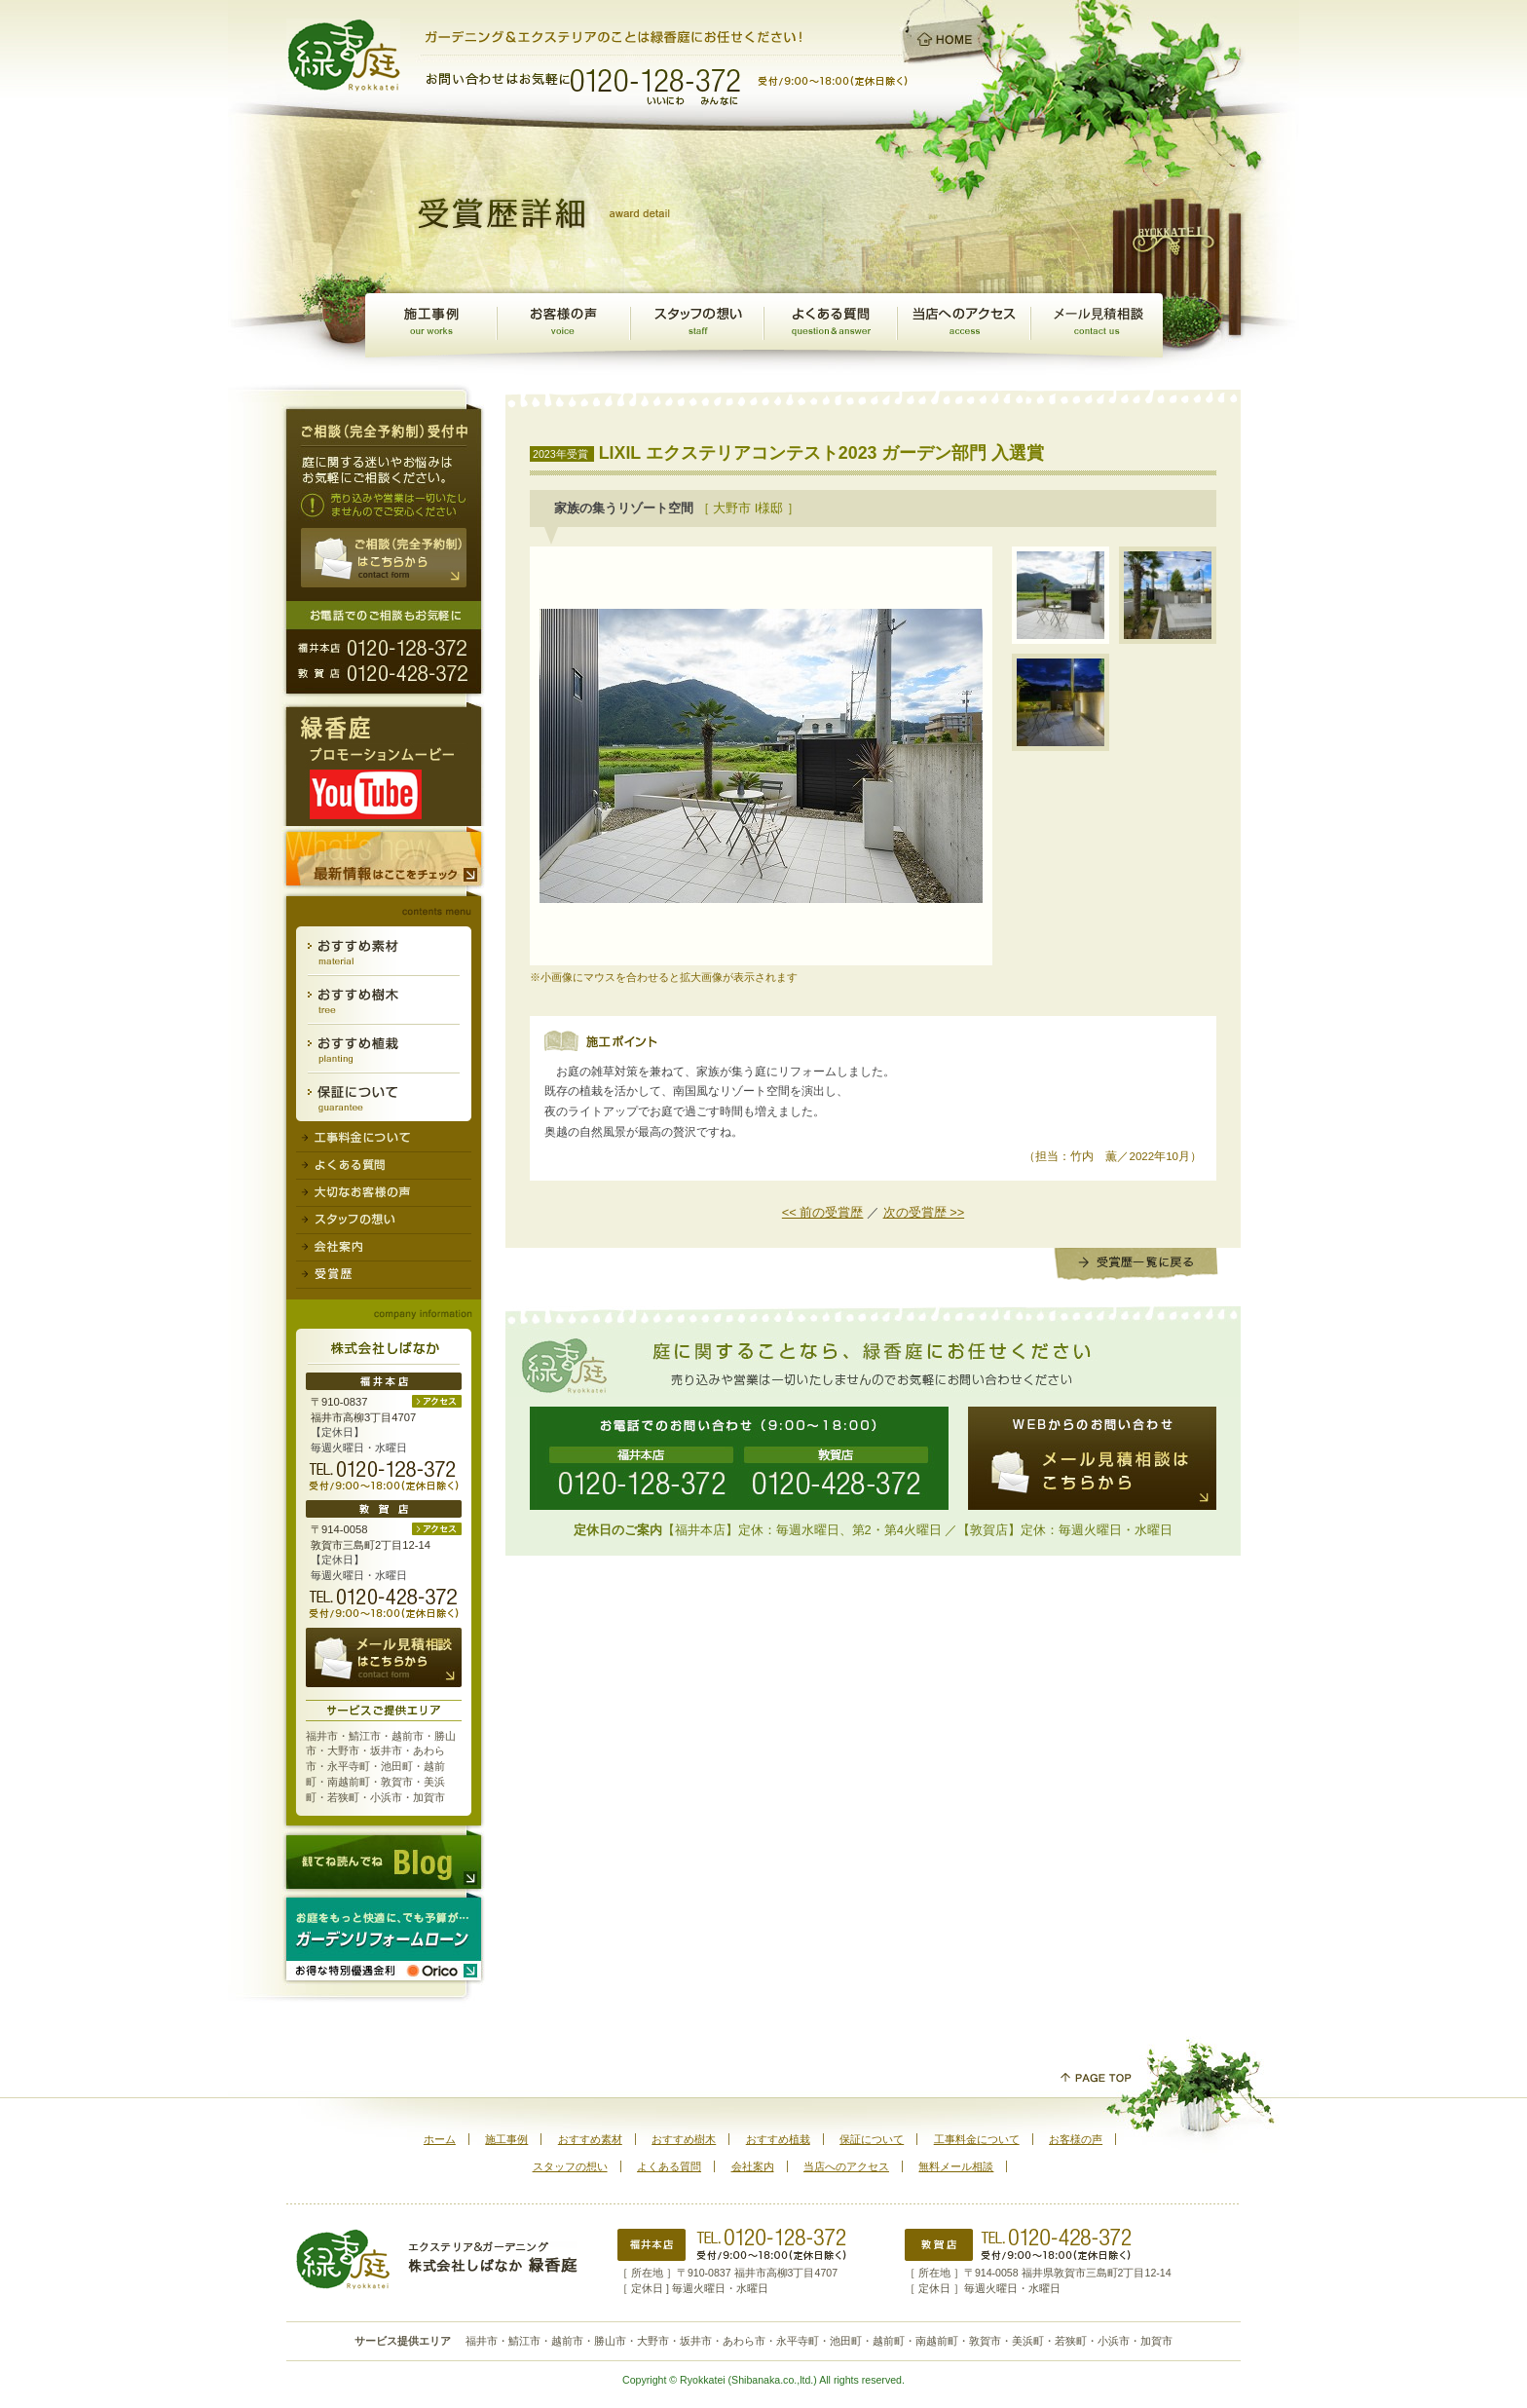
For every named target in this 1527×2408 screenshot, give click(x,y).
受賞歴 (383, 1275)
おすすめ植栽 (383, 1049)
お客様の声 (563, 325)
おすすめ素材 (383, 951)
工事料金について (383, 1136)
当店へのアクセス (846, 2166)
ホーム (440, 2139)
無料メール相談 (955, 2166)
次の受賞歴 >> (924, 1212)
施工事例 (431, 325)
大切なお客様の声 (383, 1193)
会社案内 (383, 1247)
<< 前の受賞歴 (823, 1212)
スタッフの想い (697, 325)
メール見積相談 (1096, 325)
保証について (383, 1097)
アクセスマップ (963, 325)
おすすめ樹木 (383, 1000)
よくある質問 (830, 325)
